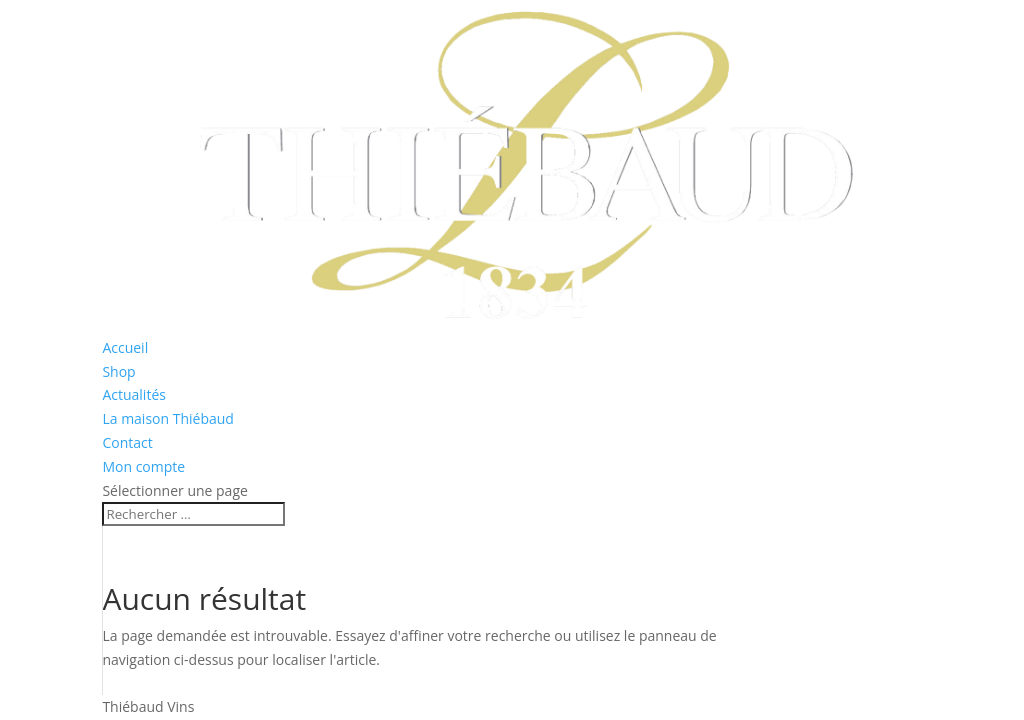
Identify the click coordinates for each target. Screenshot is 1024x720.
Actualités (134, 394)
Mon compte (143, 466)
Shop (118, 371)
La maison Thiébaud (168, 418)
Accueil (125, 347)
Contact (127, 442)
